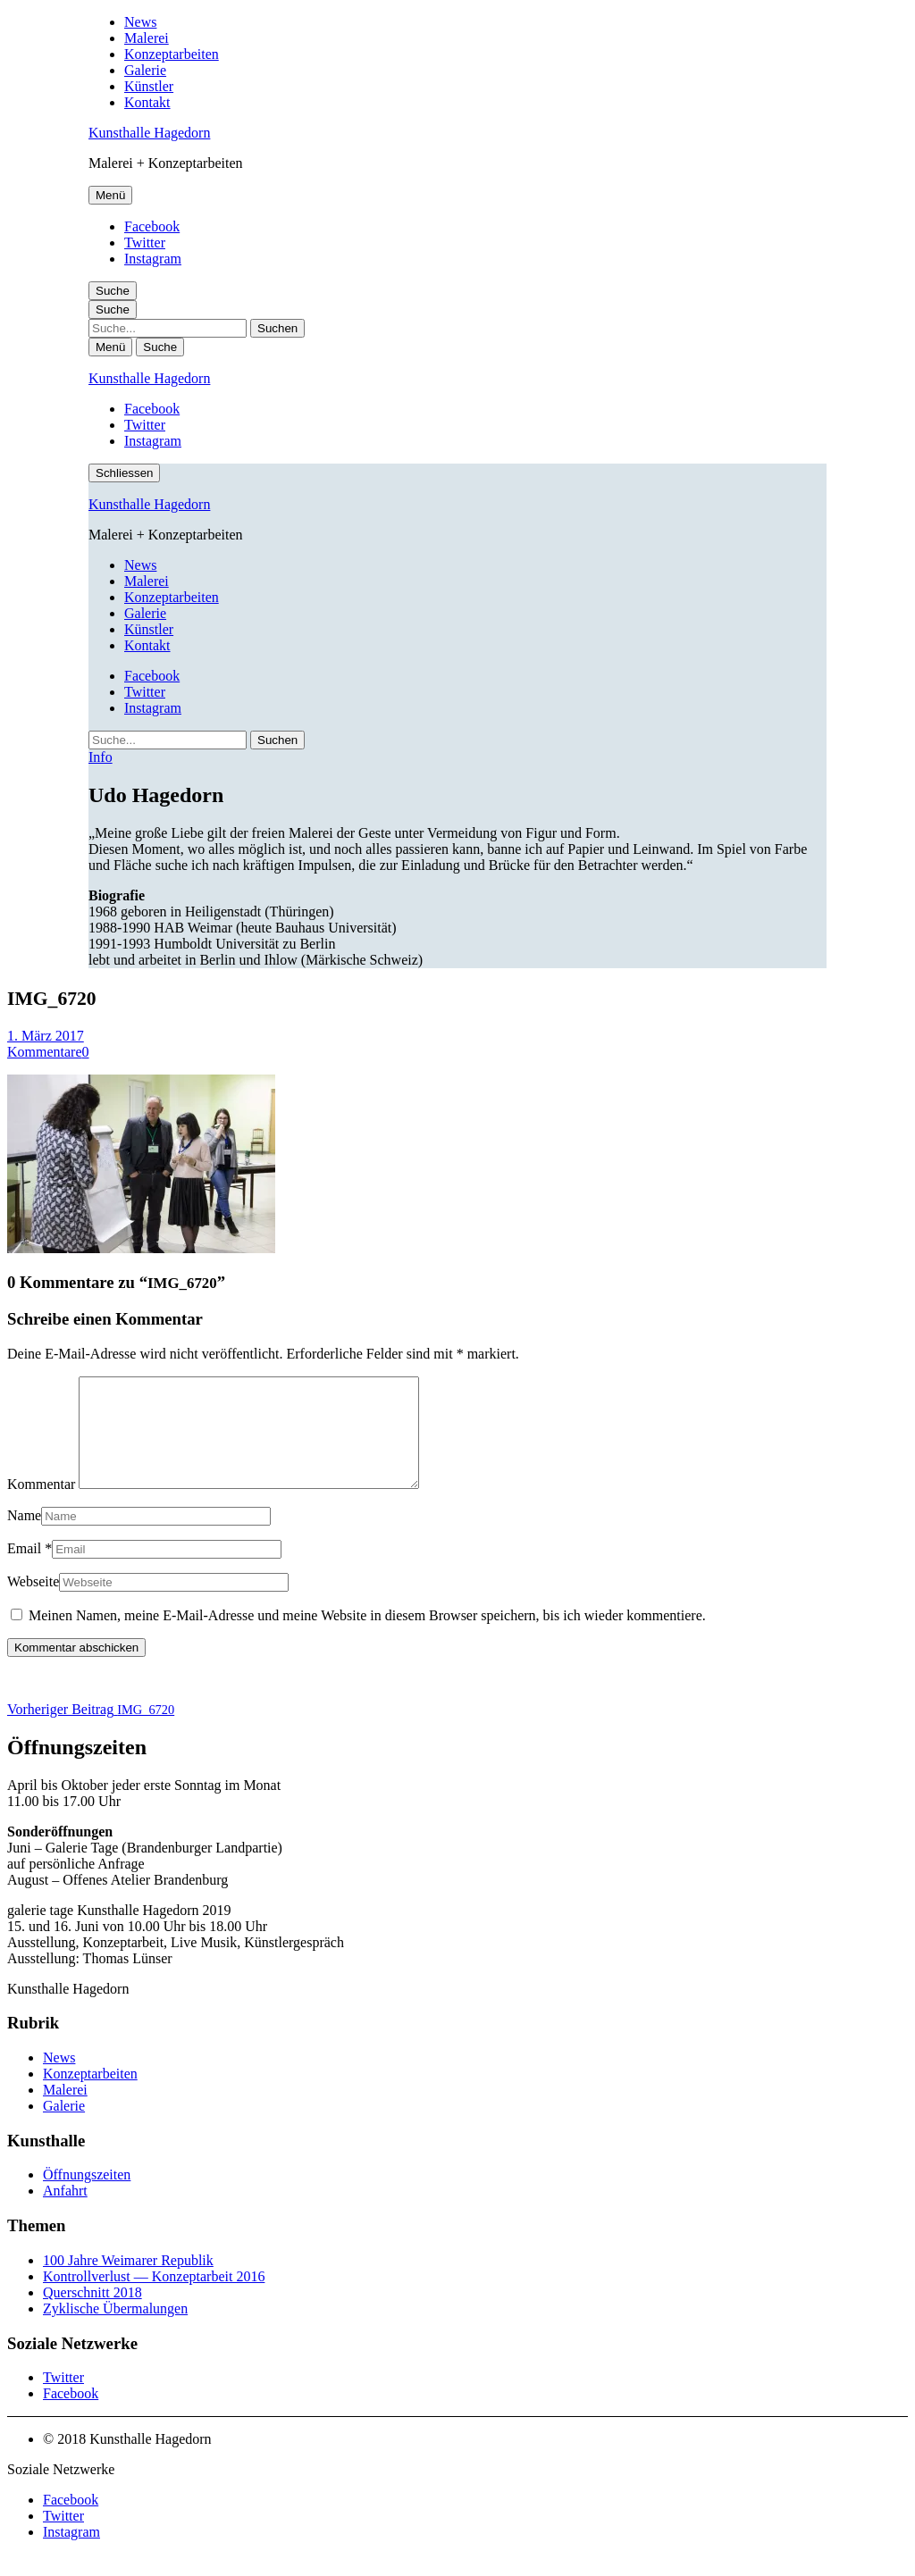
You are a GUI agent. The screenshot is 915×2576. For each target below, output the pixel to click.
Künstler (148, 86)
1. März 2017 (45, 1035)
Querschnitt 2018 (92, 2313)
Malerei (146, 38)
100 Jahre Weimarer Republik (128, 2281)
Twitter (144, 242)
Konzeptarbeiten (171, 54)
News (140, 21)
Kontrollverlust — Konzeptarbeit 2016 (153, 2297)
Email (24, 1569)
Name (24, 1536)
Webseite (33, 1602)
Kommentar (41, 1505)
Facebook (152, 226)
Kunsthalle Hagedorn (149, 132)
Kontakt (147, 102)
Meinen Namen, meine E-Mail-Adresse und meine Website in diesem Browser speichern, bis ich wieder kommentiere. (367, 1636)
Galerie (145, 70)
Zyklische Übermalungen (115, 2330)
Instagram (152, 258)
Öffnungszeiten (86, 2196)
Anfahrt (65, 2212)
